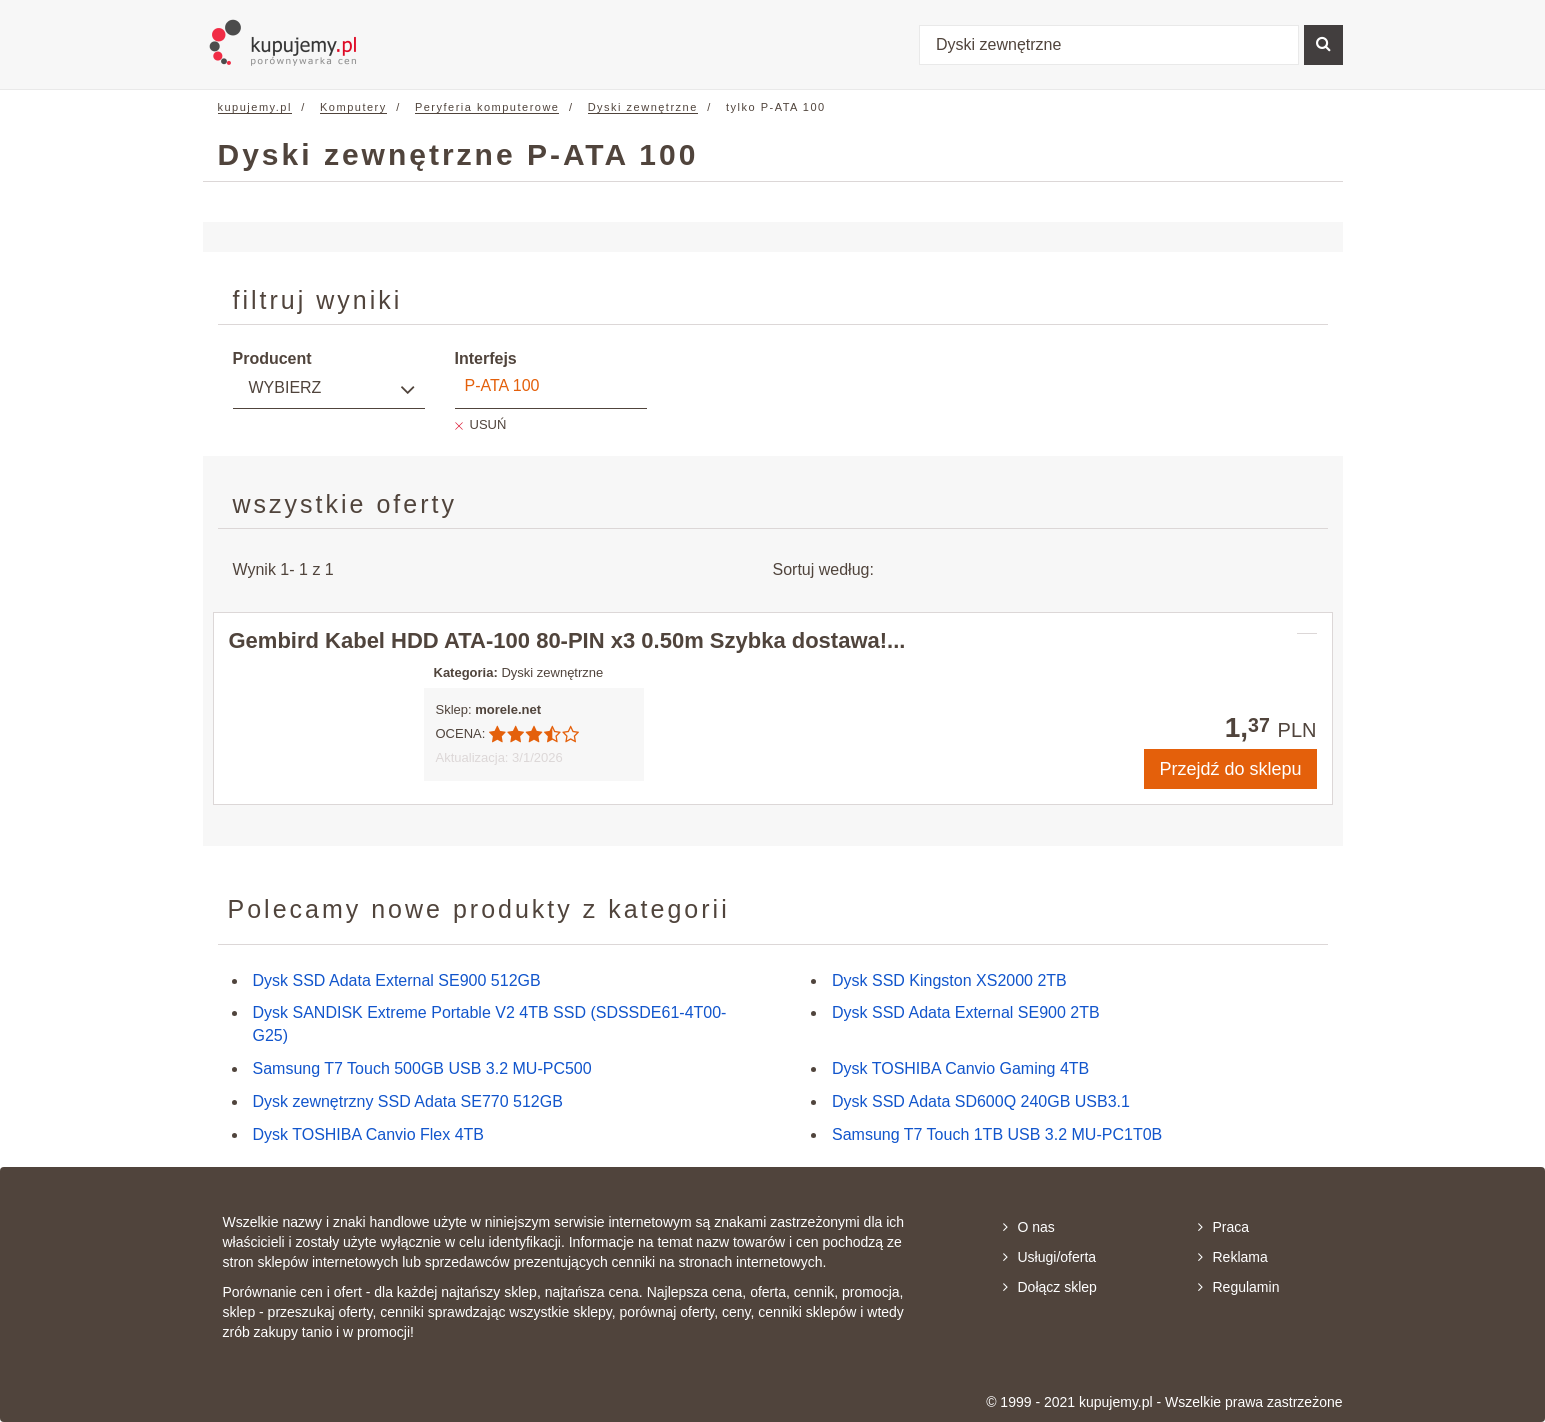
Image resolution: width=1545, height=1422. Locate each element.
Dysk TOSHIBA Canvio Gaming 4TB (960, 1068)
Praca (1224, 1227)
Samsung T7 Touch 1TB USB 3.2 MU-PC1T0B (997, 1134)
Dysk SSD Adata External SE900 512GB (397, 980)
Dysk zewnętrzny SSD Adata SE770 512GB (408, 1101)
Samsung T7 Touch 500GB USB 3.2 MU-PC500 (422, 1068)
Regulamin (1239, 1287)
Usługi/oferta (1050, 1257)
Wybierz (285, 387)
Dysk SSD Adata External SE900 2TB (966, 1012)
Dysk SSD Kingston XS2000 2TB (949, 980)
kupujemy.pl (255, 107)
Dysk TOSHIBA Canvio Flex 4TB (368, 1134)
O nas (1029, 1227)
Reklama (1233, 1257)
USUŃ (488, 424)
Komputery (353, 107)
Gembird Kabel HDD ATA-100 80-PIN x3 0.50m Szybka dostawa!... (567, 640)
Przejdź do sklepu (1230, 769)
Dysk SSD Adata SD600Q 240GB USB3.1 (981, 1101)
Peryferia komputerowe (487, 107)
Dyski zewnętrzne (643, 107)
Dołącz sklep (1050, 1287)
